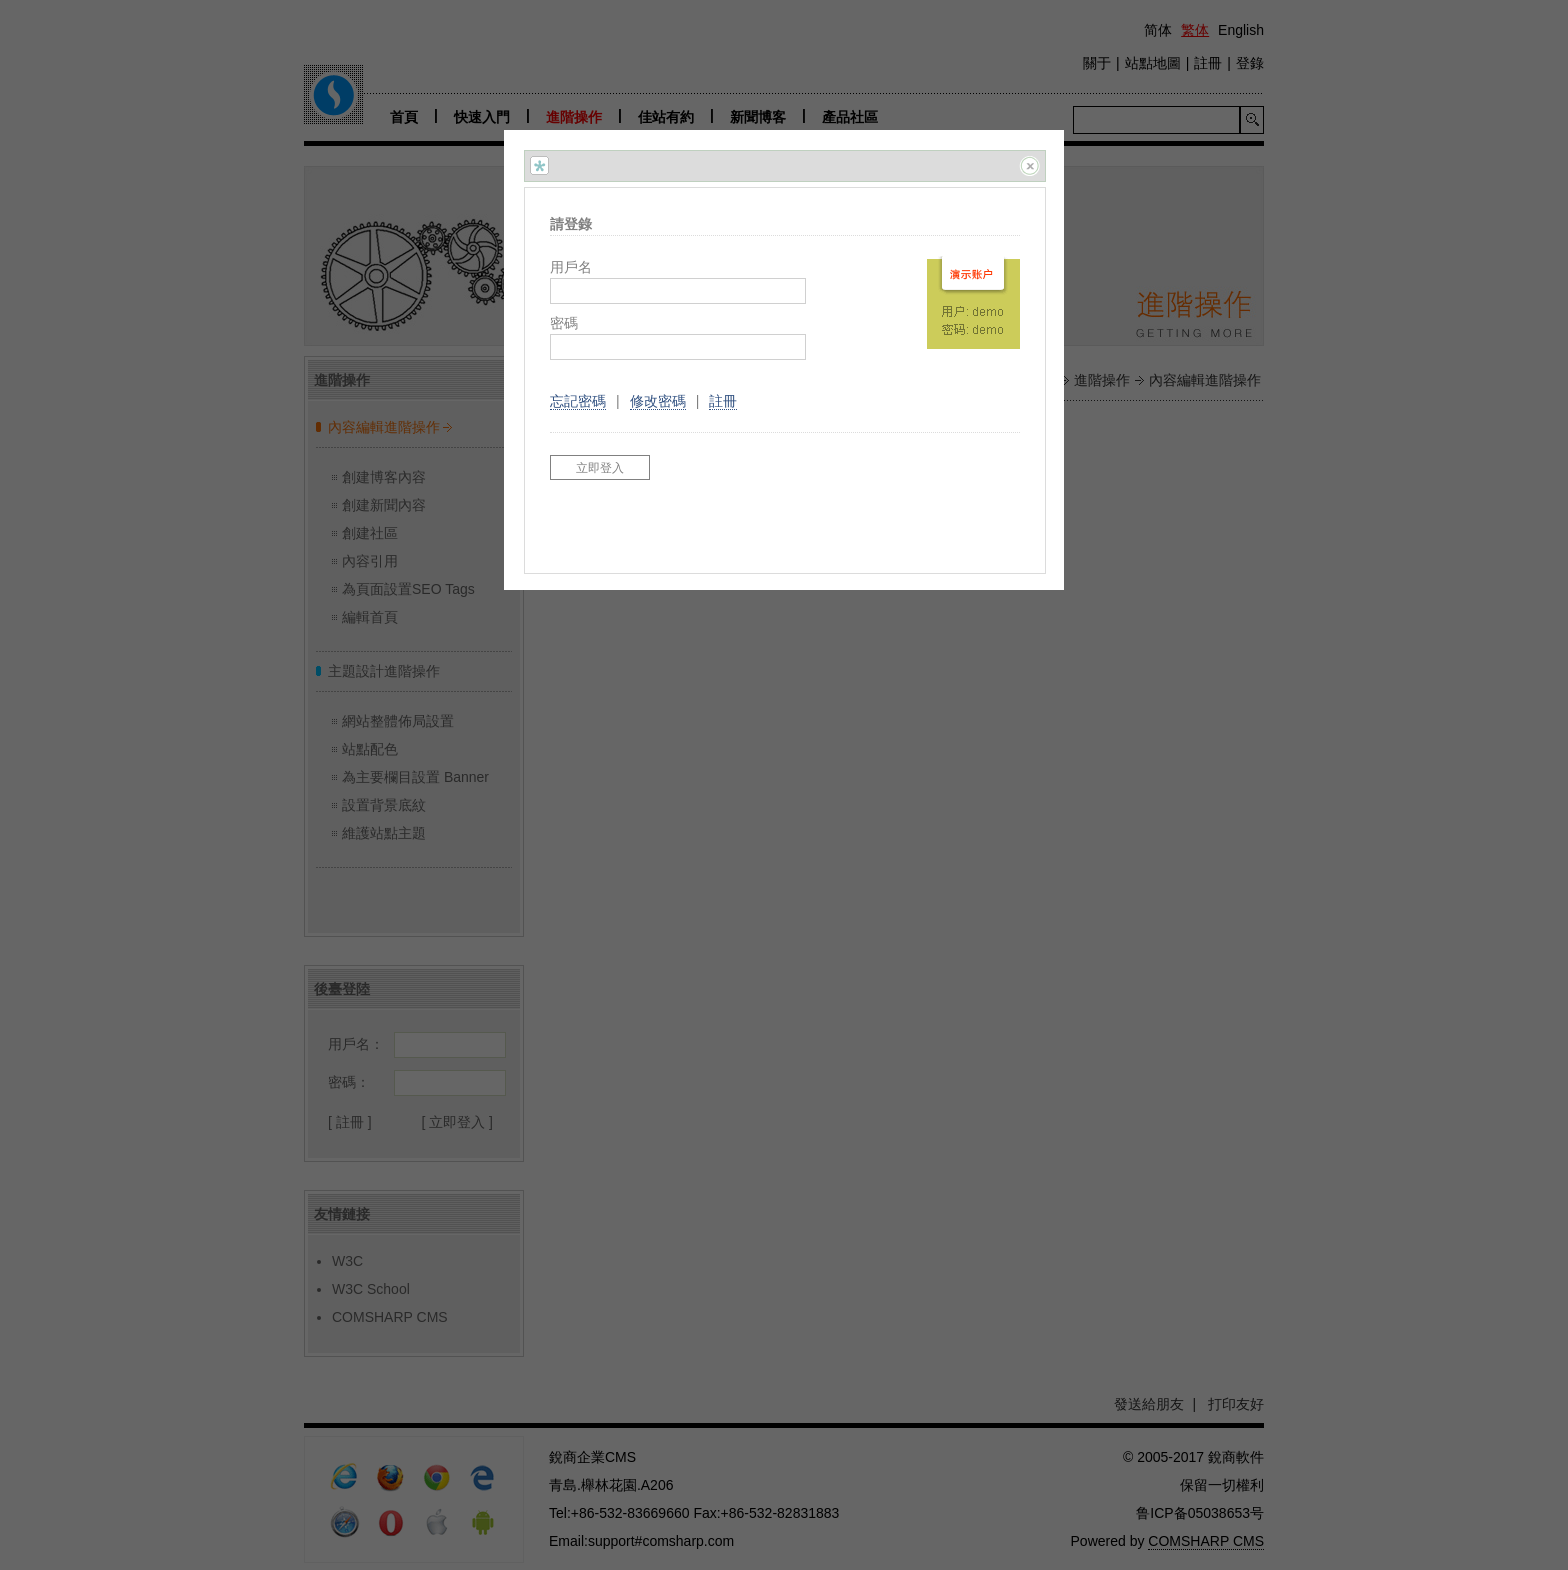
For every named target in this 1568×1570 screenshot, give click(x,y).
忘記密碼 (578, 401)
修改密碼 (658, 401)
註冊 (723, 401)
